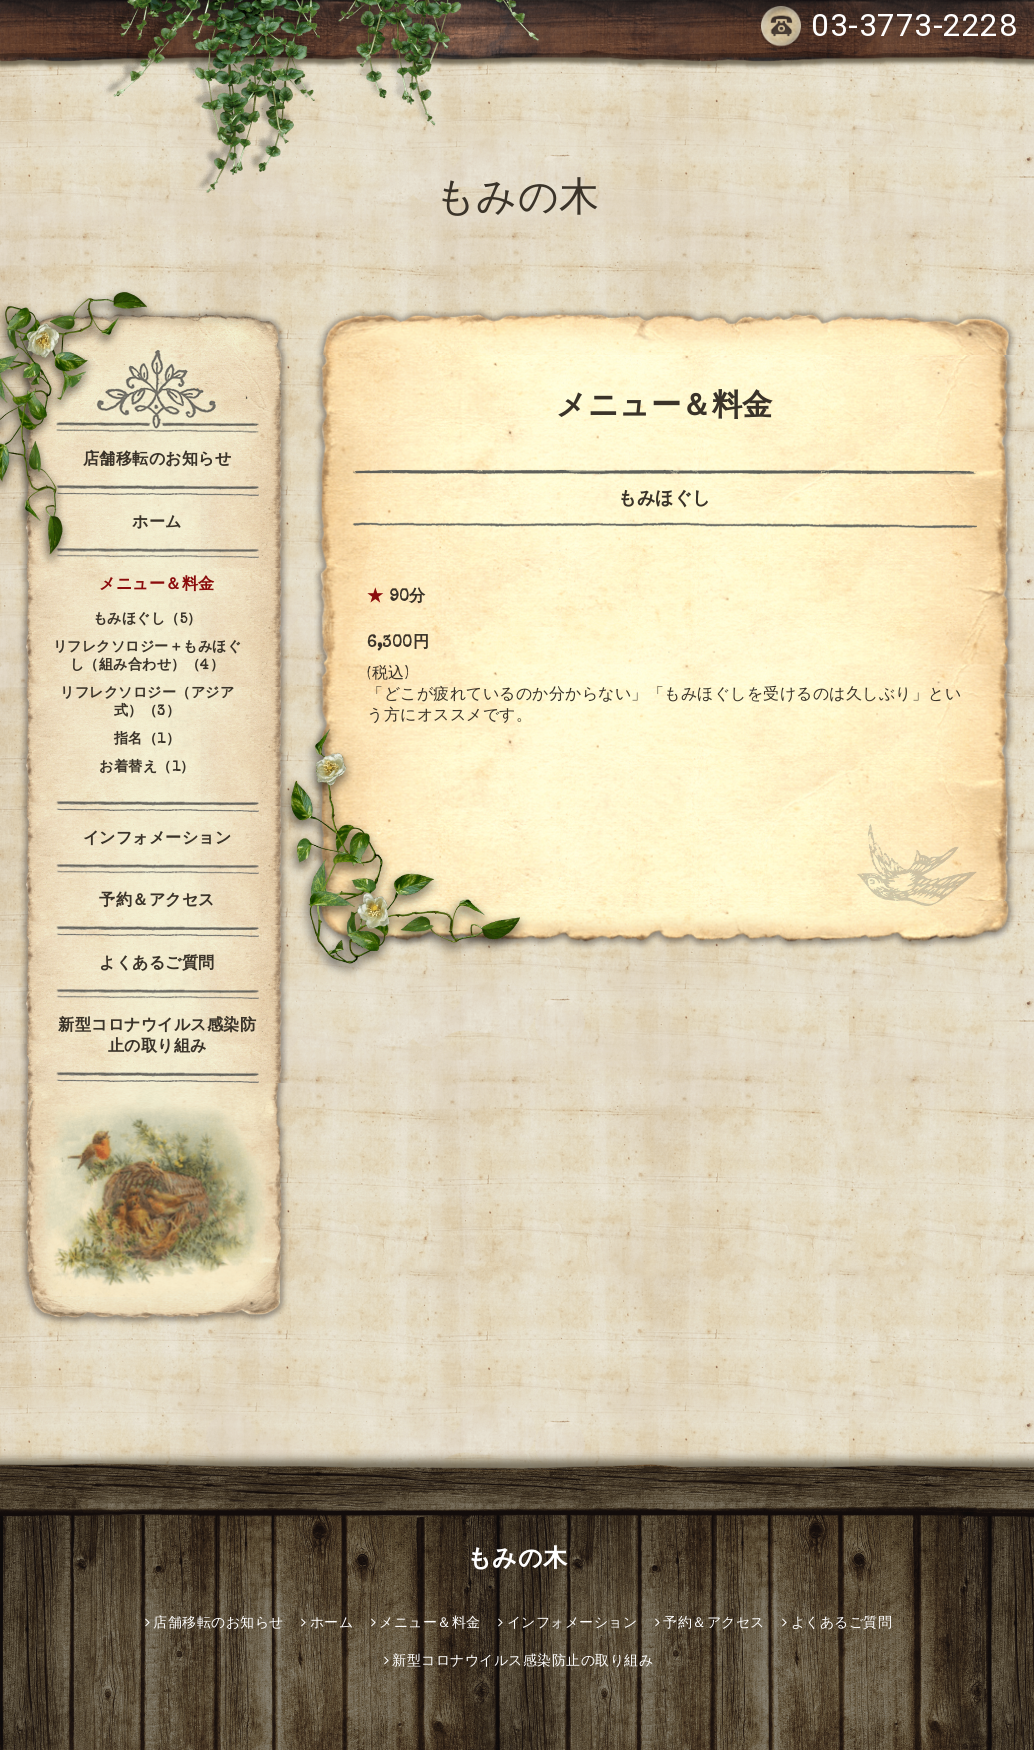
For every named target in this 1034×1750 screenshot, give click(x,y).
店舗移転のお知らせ (157, 461)
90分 (407, 598)
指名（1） (147, 740)
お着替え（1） (147, 768)
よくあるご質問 (157, 965)
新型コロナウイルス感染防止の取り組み (157, 1037)
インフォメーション (157, 840)
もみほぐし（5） (147, 620)
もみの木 (517, 202)
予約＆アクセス (157, 902)
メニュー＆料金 (157, 586)
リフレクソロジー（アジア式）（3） (147, 703)
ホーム (157, 524)
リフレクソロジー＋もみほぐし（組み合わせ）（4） (147, 657)
